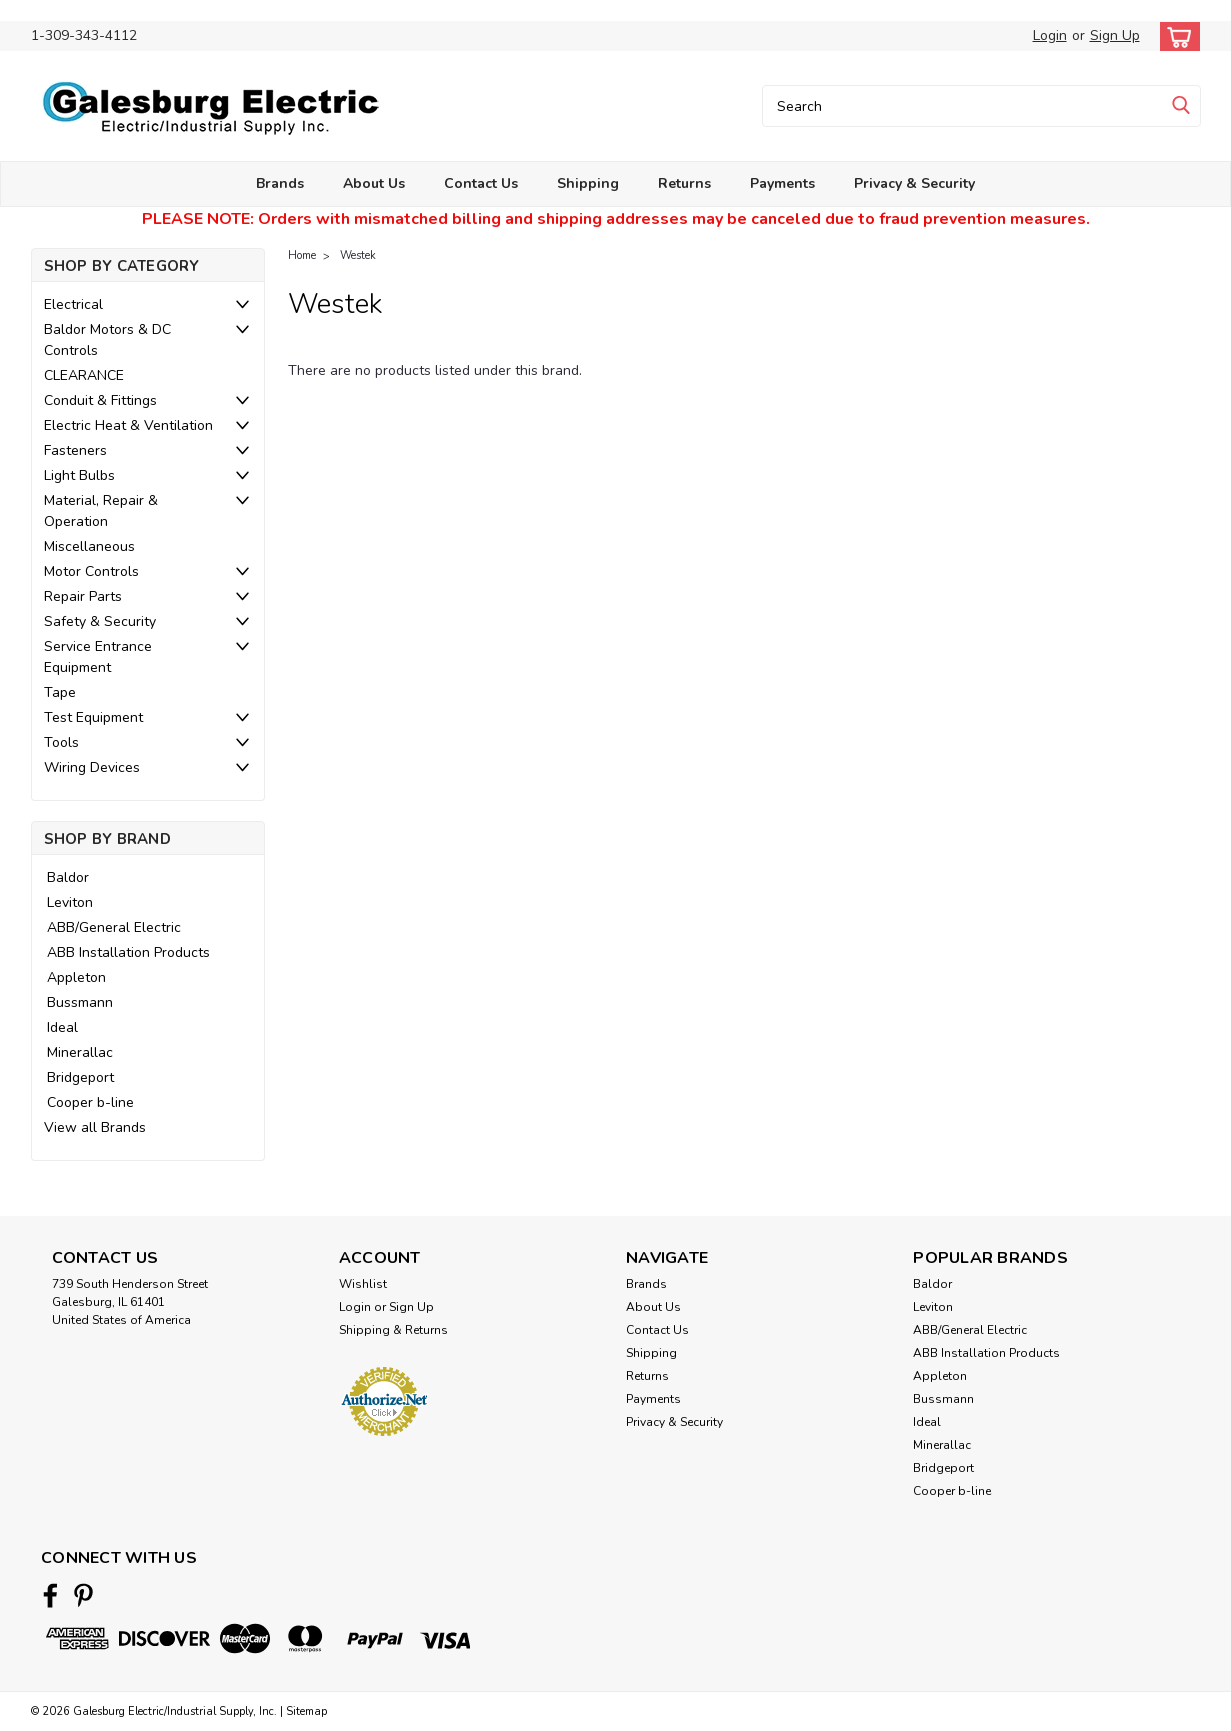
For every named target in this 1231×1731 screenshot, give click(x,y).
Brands (280, 183)
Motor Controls (91, 571)
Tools (61, 742)
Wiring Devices (92, 767)
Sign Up (1115, 35)
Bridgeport (80, 1077)
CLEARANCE (84, 375)
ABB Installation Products (128, 952)
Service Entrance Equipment (98, 657)
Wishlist (363, 1284)
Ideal (62, 1027)
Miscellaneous (89, 546)
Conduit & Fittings (100, 400)
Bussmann (80, 1002)
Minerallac (80, 1052)
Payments (782, 183)
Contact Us (481, 183)
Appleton (76, 977)
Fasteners (75, 450)
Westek (358, 255)
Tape (60, 692)
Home (302, 255)
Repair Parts (83, 596)
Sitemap (306, 1711)
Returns (684, 183)
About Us (374, 183)
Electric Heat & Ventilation (128, 425)
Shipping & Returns (393, 1330)
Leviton (70, 902)
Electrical (73, 304)
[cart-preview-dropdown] (1175, 36)
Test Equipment (93, 717)
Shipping (588, 183)
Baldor (68, 877)
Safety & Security (100, 621)
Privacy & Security (914, 183)
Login (1050, 35)
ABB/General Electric (114, 927)
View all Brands (95, 1127)
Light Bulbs (79, 475)
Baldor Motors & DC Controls (107, 340)
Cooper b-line (90, 1102)
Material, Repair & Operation (101, 511)
